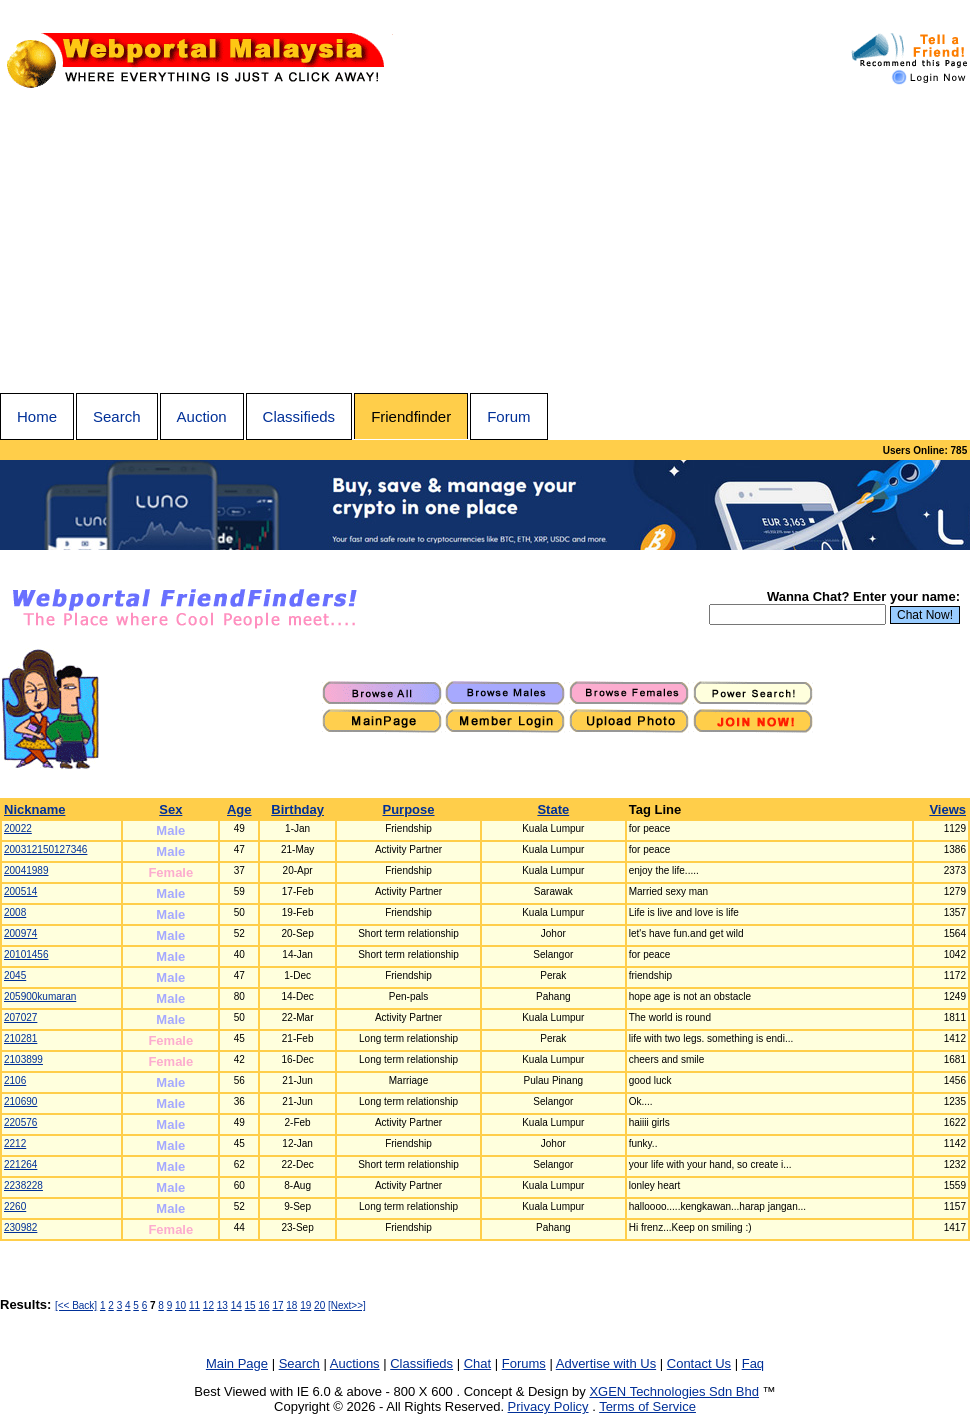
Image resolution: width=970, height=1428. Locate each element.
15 (250, 1305)
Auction (202, 416)
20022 (18, 828)
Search (117, 416)
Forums (524, 1363)
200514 (20, 891)
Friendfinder (411, 416)
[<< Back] (76, 1305)
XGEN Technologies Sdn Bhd (674, 1391)
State (553, 809)
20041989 (26, 870)
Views (947, 809)
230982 (20, 1227)
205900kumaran (40, 996)
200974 (20, 933)
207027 (20, 1017)
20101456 (26, 954)
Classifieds (299, 416)
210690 (20, 1101)
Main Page (237, 1363)
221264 (20, 1164)
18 (291, 1305)
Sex (170, 809)
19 (305, 1305)
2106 (15, 1080)
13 (222, 1305)
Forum (508, 416)
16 (263, 1305)
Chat (477, 1363)
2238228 (23, 1185)
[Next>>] (347, 1305)
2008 (15, 912)
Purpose (409, 809)
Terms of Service (647, 1406)
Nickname (34, 809)
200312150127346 (45, 849)
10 (180, 1305)
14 (236, 1305)
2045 (15, 975)
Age (239, 809)
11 (194, 1305)
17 (277, 1305)
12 (208, 1305)
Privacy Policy (548, 1406)
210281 (20, 1038)
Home (37, 416)
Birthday (297, 809)
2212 (15, 1143)
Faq (753, 1363)
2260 (15, 1206)
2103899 (23, 1059)
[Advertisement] (485, 243)
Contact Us (699, 1363)
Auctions (355, 1363)
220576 (20, 1122)
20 (319, 1305)
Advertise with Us (606, 1363)
